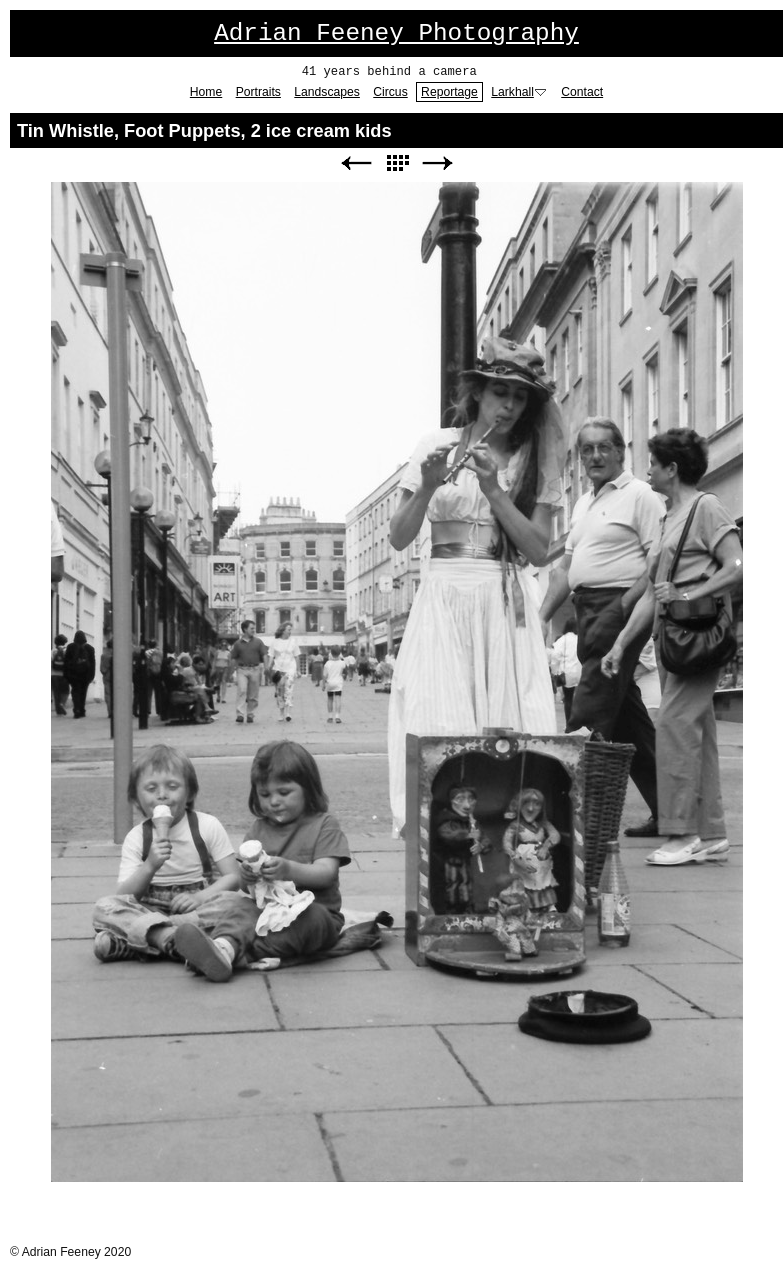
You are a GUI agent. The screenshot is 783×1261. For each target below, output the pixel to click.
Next (438, 163)
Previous (356, 163)
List (397, 163)
